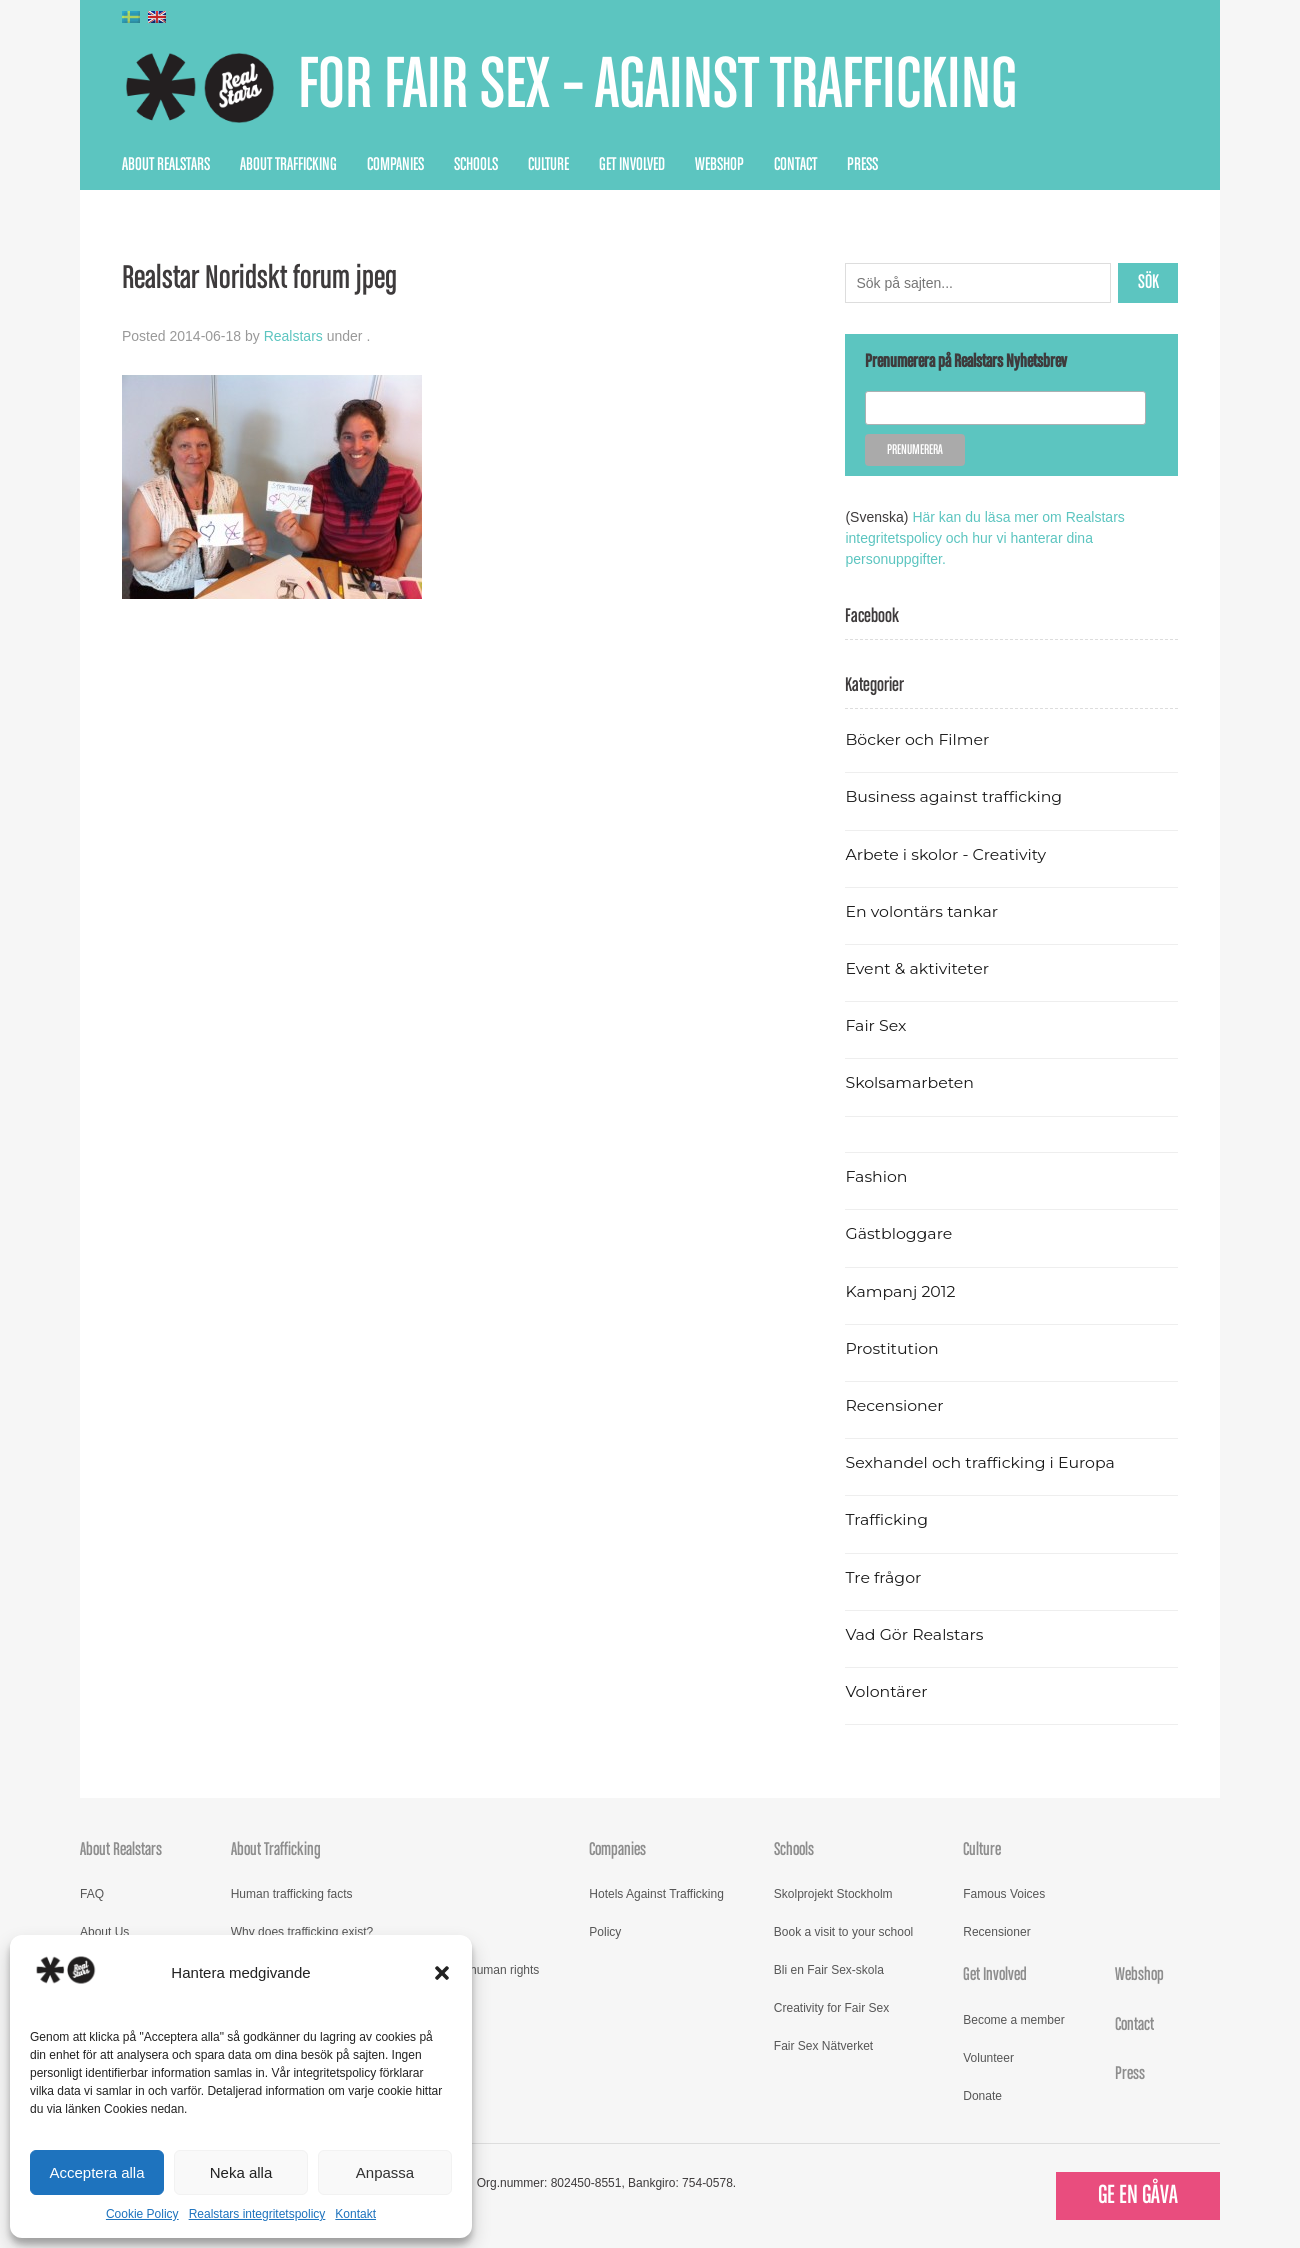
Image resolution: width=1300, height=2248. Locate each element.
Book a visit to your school (843, 1932)
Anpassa (385, 2172)
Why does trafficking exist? (302, 1932)
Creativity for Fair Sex (831, 2008)
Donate (982, 2096)
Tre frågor (883, 1577)
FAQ (92, 1894)
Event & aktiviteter (917, 968)
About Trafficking (288, 165)
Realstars (293, 336)
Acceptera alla (96, 2172)
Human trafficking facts (292, 1894)
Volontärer (886, 1691)
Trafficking (886, 1519)
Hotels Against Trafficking (656, 1894)
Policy (605, 1932)
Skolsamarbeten (909, 1082)
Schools (476, 165)
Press (862, 165)
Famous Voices (1004, 1894)
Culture (548, 165)
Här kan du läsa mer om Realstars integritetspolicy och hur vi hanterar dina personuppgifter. (984, 538)
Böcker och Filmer (917, 739)
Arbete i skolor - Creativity (945, 854)
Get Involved (632, 165)
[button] (442, 1973)
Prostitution (891, 1348)
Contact (795, 165)
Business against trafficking (953, 796)
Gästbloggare (898, 1233)
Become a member (1013, 2020)
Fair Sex (875, 1025)
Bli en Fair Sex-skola (829, 1970)
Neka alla (241, 2172)
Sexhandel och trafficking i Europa (979, 1462)
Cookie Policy (142, 2214)
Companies (395, 165)
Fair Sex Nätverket (823, 2046)
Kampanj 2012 (900, 1291)
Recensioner (894, 1405)
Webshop (719, 165)
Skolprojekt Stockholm (833, 1894)
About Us (104, 1932)
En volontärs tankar (921, 911)
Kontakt (355, 2214)
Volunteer (988, 2058)
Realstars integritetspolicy (257, 2214)
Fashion (876, 1176)
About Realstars (166, 165)
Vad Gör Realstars (914, 1634)
